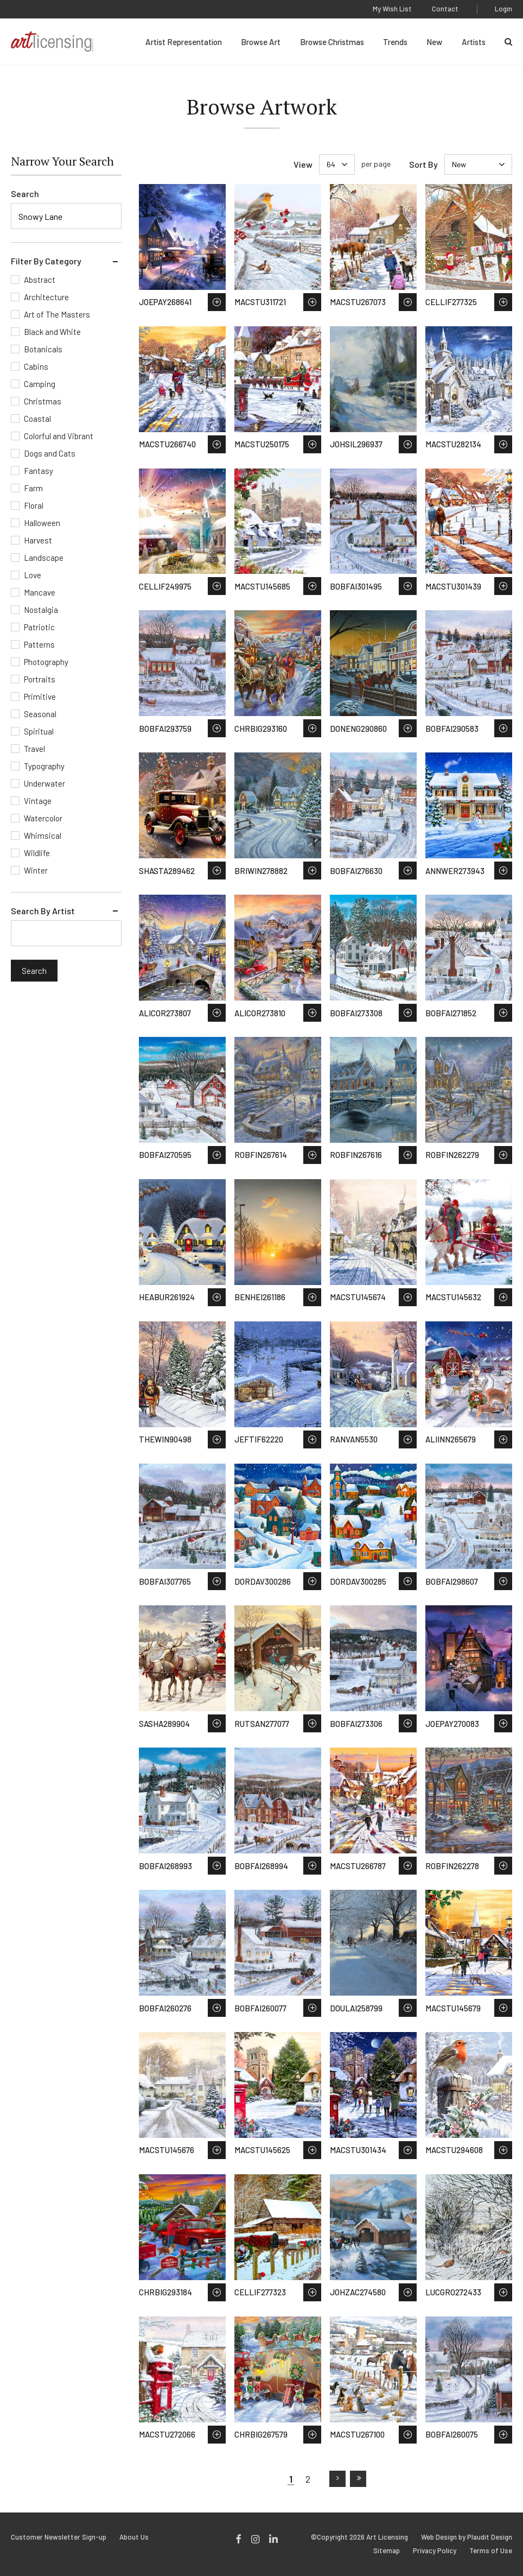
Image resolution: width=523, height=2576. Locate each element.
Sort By (423, 164)
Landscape (43, 557)
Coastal (37, 418)
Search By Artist (43, 911)
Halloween (42, 523)
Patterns (39, 644)
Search (25, 193)
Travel (34, 749)
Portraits (39, 679)
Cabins (36, 366)
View (303, 164)
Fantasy (38, 471)
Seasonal (40, 714)
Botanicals (43, 349)
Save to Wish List (217, 302)
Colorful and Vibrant (58, 436)
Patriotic (39, 627)
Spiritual (39, 731)
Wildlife (37, 853)
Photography (46, 662)
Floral (33, 505)
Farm (33, 488)
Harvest (38, 540)
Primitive (40, 696)
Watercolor (43, 818)
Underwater (44, 783)
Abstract (39, 279)
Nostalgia (41, 610)
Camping (39, 384)
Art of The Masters (57, 314)
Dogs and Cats (49, 453)
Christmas (42, 401)
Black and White (52, 332)
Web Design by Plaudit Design (466, 2537)
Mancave (39, 592)
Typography (44, 766)
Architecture (46, 297)
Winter (36, 870)
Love (32, 575)
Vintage (38, 801)
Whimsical (42, 835)
